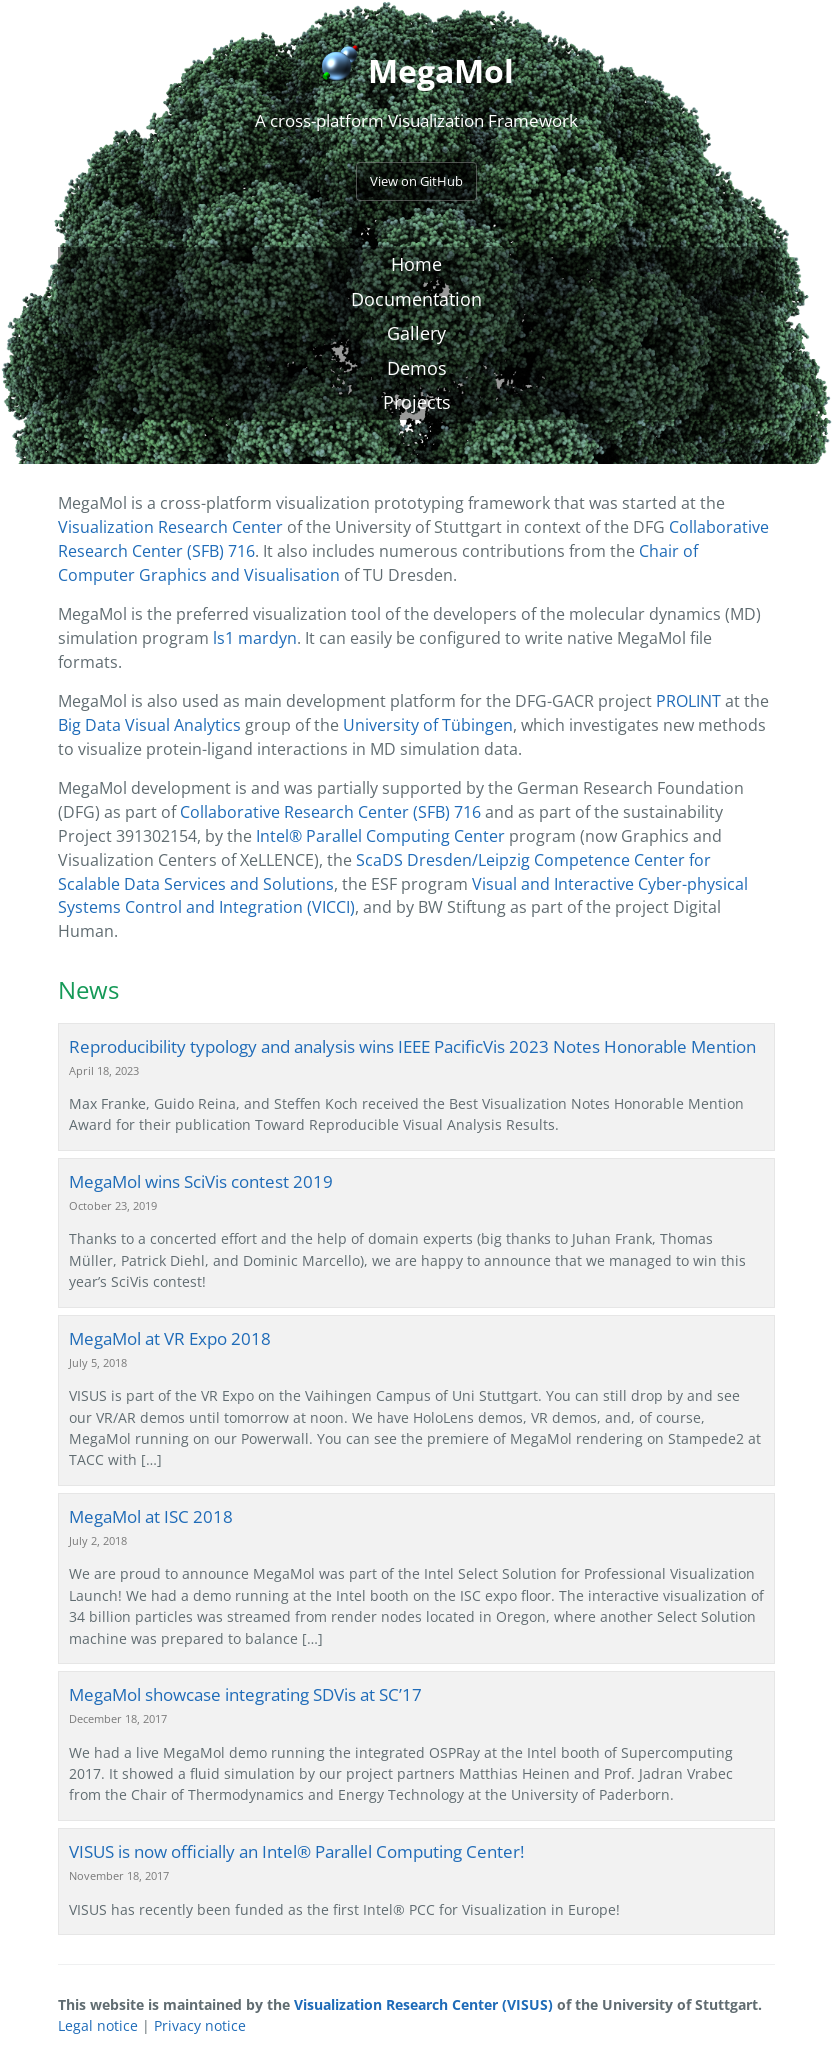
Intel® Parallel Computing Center (380, 836)
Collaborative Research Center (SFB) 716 (330, 812)
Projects (417, 402)
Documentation (416, 299)
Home (416, 264)
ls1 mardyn (255, 638)
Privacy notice (200, 2025)
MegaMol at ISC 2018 (151, 1516)
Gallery (416, 333)
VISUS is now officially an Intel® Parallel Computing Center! (296, 1851)
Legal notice (98, 2025)
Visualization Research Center (170, 527)
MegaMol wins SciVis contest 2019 (201, 1181)
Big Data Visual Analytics (149, 725)
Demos (417, 368)
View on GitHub (416, 181)
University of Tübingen (428, 725)
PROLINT (688, 701)
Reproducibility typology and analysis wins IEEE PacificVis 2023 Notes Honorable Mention (412, 1046)
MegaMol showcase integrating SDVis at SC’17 (245, 1694)
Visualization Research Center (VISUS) (423, 2004)
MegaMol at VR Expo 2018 (170, 1338)
